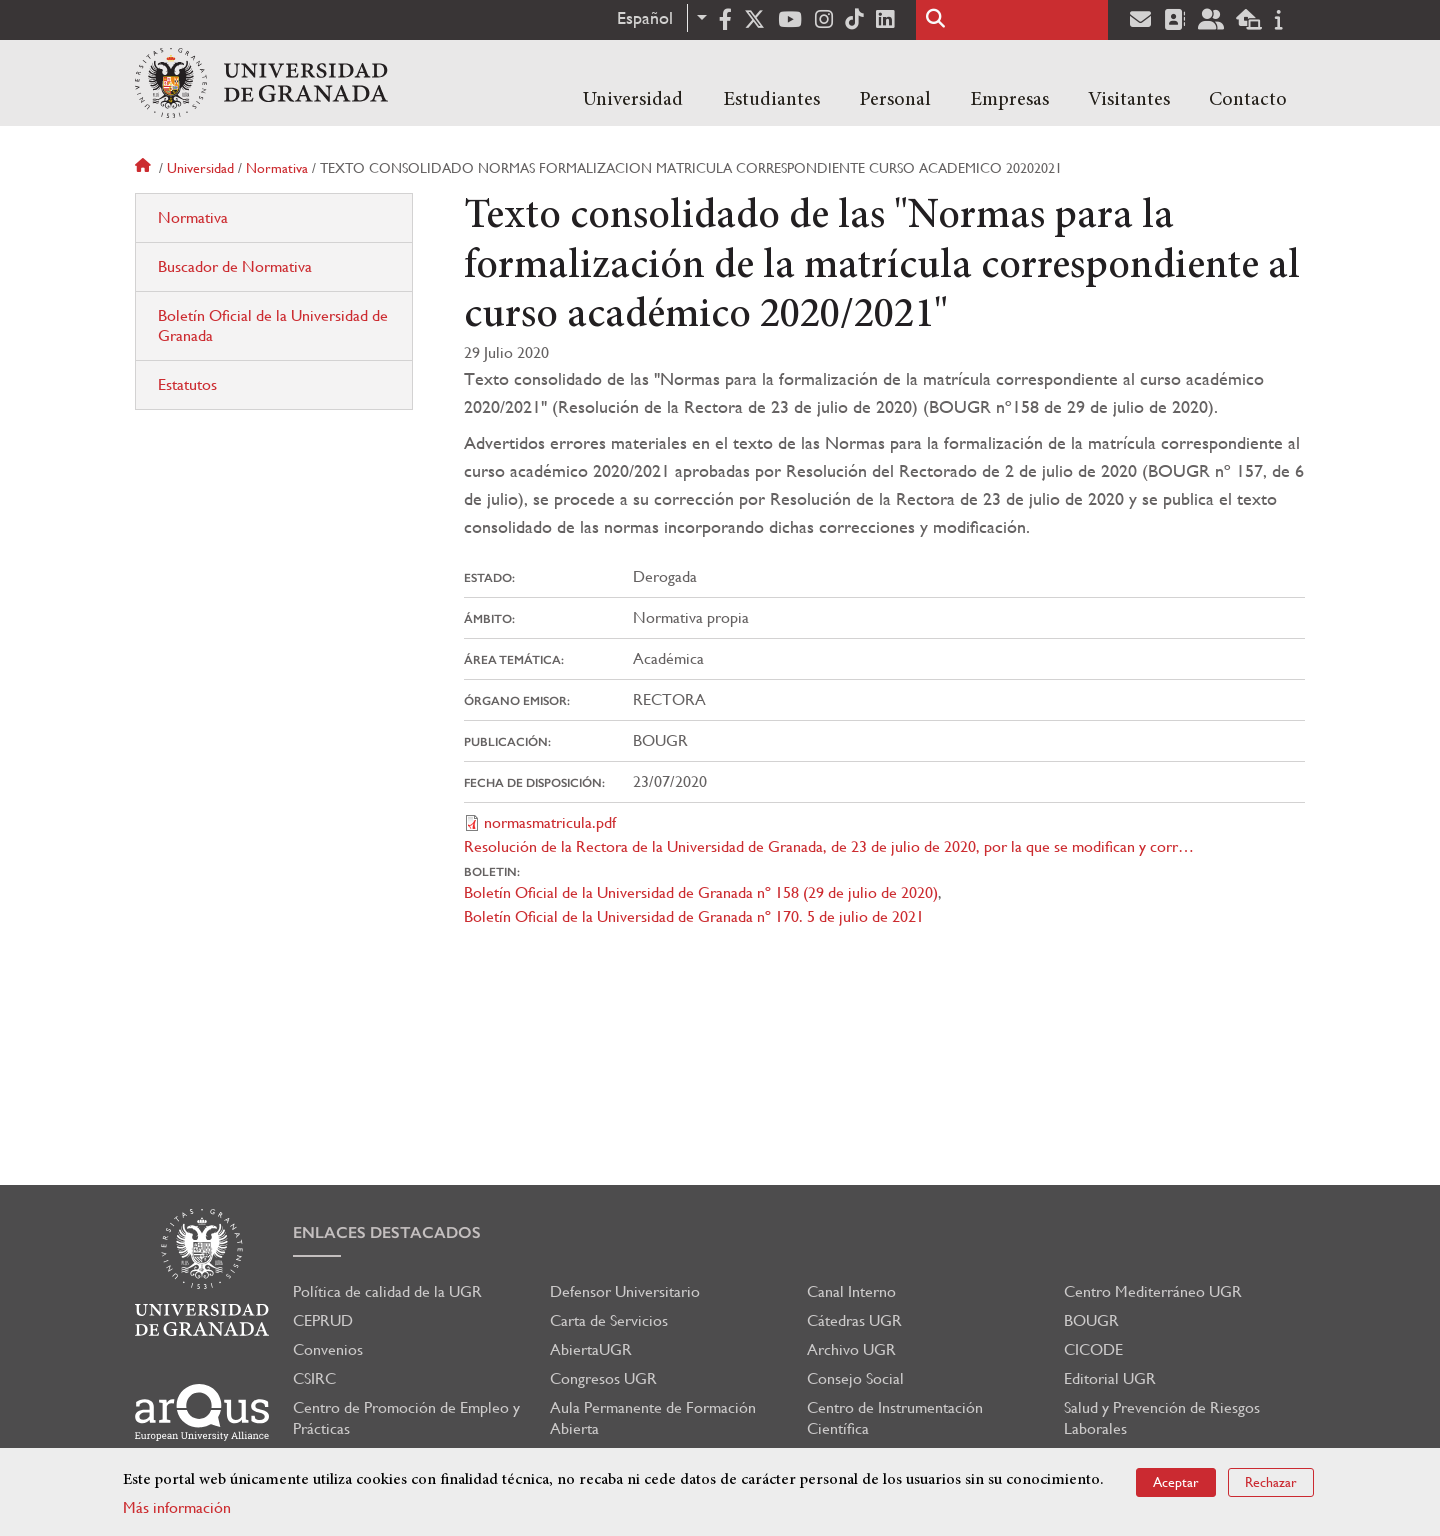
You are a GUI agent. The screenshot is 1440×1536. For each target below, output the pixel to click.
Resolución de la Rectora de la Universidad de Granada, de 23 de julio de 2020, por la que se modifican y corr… (829, 846)
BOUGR (1091, 1320)
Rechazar (1271, 1484)
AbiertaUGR (591, 1349)
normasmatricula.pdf (550, 822)
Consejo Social (855, 1378)
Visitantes (1129, 100)
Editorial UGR (1110, 1378)
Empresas (1009, 100)
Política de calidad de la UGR (387, 1291)
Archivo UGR (851, 1349)
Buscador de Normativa (235, 266)
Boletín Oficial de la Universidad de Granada (273, 325)
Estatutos (187, 384)
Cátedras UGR (854, 1320)
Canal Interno (851, 1291)
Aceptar (1176, 1484)
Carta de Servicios (609, 1320)
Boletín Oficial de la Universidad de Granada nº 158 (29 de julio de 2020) (701, 892)
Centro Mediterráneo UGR (1153, 1291)
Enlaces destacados (387, 1232)
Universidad (633, 100)
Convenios (328, 1349)
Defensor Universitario (625, 1291)
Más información (177, 1509)
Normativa (277, 168)
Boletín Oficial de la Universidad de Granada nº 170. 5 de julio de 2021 (694, 916)
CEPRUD (323, 1320)
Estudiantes (771, 100)
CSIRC (314, 1378)
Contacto (1248, 100)
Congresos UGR (603, 1378)
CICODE (1093, 1349)
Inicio (145, 168)
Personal (895, 100)
